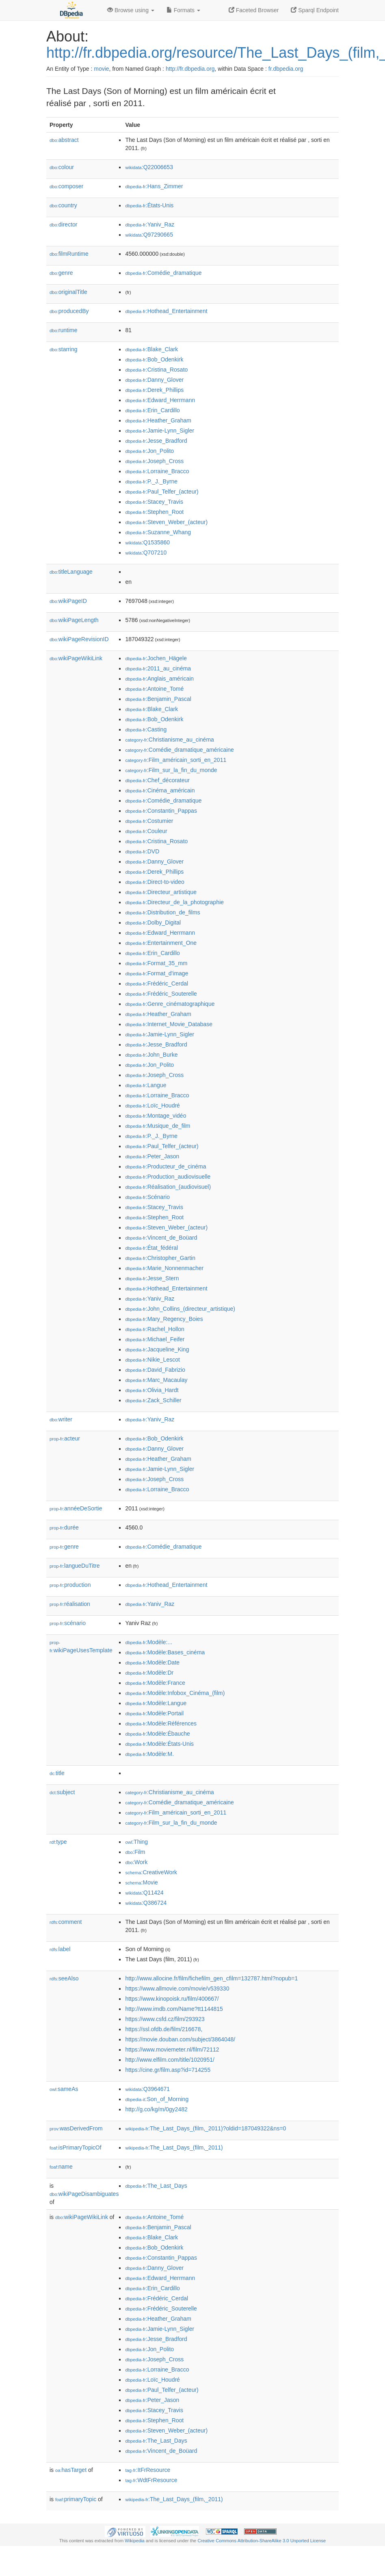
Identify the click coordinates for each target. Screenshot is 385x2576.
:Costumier (149, 821)
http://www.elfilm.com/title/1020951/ (169, 2059)
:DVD (142, 851)
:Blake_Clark (151, 349)
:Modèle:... (148, 1642)
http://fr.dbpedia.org (190, 68)
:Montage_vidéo (155, 1115)
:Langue (145, 1085)
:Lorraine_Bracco (157, 471)
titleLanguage (71, 571)
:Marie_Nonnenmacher (164, 1268)
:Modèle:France (155, 1683)
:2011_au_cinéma (158, 668)
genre (61, 273)
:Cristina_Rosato (156, 369)
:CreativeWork (151, 1872)
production (70, 1585)
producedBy (69, 311)
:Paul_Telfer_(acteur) (161, 491)
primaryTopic (75, 2499)
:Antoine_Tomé (154, 688)
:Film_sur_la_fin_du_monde (171, 770)
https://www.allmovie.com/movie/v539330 (177, 1988)
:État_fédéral (151, 1247)
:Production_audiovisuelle (167, 1176)
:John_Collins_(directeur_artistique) (180, 1308)
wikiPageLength (74, 620)
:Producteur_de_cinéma (165, 1166)
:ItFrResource (147, 2470)
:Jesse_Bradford (156, 440)
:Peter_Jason (152, 1156)
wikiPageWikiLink (76, 658)
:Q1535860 (147, 542)
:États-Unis (149, 205)
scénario (68, 1623)
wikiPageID (68, 601)
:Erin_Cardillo (152, 410)
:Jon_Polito (149, 451)
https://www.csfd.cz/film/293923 (164, 2019)
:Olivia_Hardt (151, 1390)
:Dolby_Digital (153, 922)
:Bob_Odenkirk (154, 359)
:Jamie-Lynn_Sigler (159, 430)
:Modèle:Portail (154, 1713)
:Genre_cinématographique (169, 1004)
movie (101, 68)
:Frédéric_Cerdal (156, 983)
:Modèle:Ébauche (157, 1733)
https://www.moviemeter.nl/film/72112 (172, 2049)
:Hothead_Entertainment (166, 311)
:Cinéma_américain (160, 790)
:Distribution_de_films (162, 912)
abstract (64, 140)
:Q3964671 (147, 2089)
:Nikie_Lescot (152, 1359)
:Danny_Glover (154, 379)
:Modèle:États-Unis (159, 1744)
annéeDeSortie (76, 1508)
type (58, 1841)
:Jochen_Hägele (156, 658)
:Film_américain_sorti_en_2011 (175, 760)
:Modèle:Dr (149, 1672)
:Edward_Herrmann (160, 400)
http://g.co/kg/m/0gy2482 (156, 2109)
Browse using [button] (130, 10)
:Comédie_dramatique (163, 273)
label (60, 1949)
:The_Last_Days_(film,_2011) (174, 2147)
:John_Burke (151, 1054)
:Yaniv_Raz (149, 224)
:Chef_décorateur (157, 780)
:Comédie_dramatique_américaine (179, 749)
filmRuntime (69, 253)
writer (61, 1419)
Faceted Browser (254, 10)
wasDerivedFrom (76, 2128)
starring (63, 349)
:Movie (141, 1882)
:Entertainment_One (161, 943)
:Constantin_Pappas (161, 810)
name (61, 2166)
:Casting (146, 729)
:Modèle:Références (161, 1723)
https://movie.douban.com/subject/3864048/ (180, 2039)
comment (66, 1922)
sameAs (64, 2089)
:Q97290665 (149, 234)
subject (62, 1792)
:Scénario (147, 1197)
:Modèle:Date (152, 1662)
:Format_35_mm (156, 963)
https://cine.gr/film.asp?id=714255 (167, 2070)
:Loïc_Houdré (152, 1105)
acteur (65, 1438)
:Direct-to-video (154, 882)
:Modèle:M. (149, 1754)
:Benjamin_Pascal (158, 699)
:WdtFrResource (151, 2480)
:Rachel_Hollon (154, 1329)
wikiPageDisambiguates (84, 2194)
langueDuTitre (74, 1565)
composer (66, 186)
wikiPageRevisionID (79, 639)
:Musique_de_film (157, 1126)
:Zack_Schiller (153, 1400)
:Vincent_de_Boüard (161, 1237)
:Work (136, 1862)
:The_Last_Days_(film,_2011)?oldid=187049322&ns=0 (205, 2128)
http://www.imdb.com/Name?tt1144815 (174, 2009)
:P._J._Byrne (151, 481)
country (63, 205)
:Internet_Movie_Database (168, 1024)
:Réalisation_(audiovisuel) (168, 1187)
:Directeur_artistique (161, 892)
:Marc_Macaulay (156, 1380)
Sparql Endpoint (315, 10)
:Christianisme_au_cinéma (169, 739)
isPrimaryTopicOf (76, 2147)
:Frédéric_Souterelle (161, 993)
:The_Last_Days (156, 2185)
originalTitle (68, 292)
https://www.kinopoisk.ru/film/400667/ (171, 1998)
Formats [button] (183, 10)
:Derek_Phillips (154, 390)
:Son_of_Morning (156, 2099)
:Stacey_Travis (154, 501)
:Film (135, 1852)
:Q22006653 (149, 167)
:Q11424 (144, 1892)
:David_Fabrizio (155, 1369)
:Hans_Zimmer (154, 186)
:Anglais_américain (159, 678)
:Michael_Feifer (154, 1339)
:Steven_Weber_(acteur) (166, 522)
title (57, 1773)
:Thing (136, 1841)
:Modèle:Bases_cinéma (165, 1652)
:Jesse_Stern (152, 1278)
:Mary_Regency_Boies (164, 1319)
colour (62, 167)
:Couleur (146, 831)
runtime (63, 330)
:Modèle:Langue (155, 1703)
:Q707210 (146, 552)
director (63, 224)
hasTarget (71, 2470)
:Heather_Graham (158, 420)
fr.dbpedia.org (285, 68)
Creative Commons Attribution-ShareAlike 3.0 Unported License (261, 2540)
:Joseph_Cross (154, 461)
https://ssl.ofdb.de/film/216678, (163, 2029)
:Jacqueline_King (157, 1349)
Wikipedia (135, 2540)
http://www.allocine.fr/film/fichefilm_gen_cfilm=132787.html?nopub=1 (211, 1978)
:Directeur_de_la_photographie (174, 902)
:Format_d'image (156, 973)
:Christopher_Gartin (160, 1258)
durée (64, 1527)
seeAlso (64, 1978)
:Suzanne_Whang (158, 532)
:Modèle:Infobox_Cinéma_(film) (175, 1693)
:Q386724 (146, 1902)
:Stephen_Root (154, 512)
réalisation (70, 1604)
